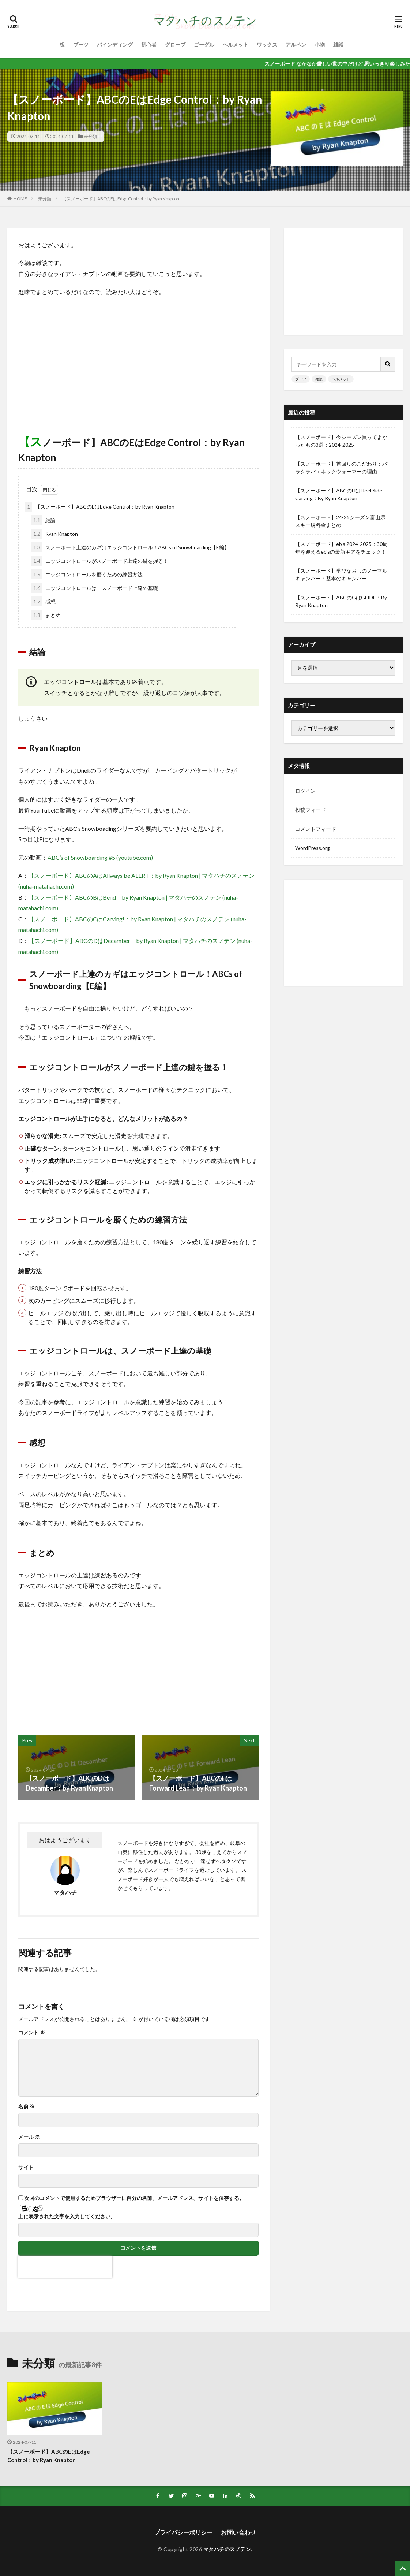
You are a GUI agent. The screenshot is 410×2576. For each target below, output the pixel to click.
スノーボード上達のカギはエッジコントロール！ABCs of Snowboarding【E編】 (130, 547)
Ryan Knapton (54, 534)
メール (29, 2137)
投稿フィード (310, 810)
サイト (26, 2167)
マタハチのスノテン (227, 2549)
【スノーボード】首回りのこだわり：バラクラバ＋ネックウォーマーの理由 (341, 468)
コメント (31, 2032)
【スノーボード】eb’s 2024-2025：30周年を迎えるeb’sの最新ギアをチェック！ (341, 548)
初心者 (149, 44)
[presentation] (65, 2267)
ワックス (267, 44)
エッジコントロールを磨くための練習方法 (87, 574)
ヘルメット (235, 44)
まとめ (46, 615)
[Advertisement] (138, 356)
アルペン (296, 44)
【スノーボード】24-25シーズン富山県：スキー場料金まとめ (343, 521)
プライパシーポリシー (183, 2532)
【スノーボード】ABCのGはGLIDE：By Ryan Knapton (341, 601)
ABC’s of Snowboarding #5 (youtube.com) (100, 857)
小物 (320, 44)
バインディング (115, 44)
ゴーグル (204, 44)
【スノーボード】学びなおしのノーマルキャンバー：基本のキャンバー (341, 574)
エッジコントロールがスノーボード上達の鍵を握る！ (99, 561)
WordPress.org (312, 848)
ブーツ (81, 44)
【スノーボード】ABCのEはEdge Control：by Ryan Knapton (120, 198)
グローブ (175, 44)
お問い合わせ (238, 2532)
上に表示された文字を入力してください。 (67, 2216)
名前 (26, 2106)
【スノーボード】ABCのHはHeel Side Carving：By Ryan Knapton (338, 494)
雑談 (338, 44)
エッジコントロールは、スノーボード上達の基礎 (94, 588)
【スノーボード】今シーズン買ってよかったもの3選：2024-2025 (341, 441)
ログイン (305, 791)
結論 (43, 520)
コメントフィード (315, 829)
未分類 (90, 136)
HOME (20, 198)
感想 (43, 601)
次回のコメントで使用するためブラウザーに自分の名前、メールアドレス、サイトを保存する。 (134, 2198)
